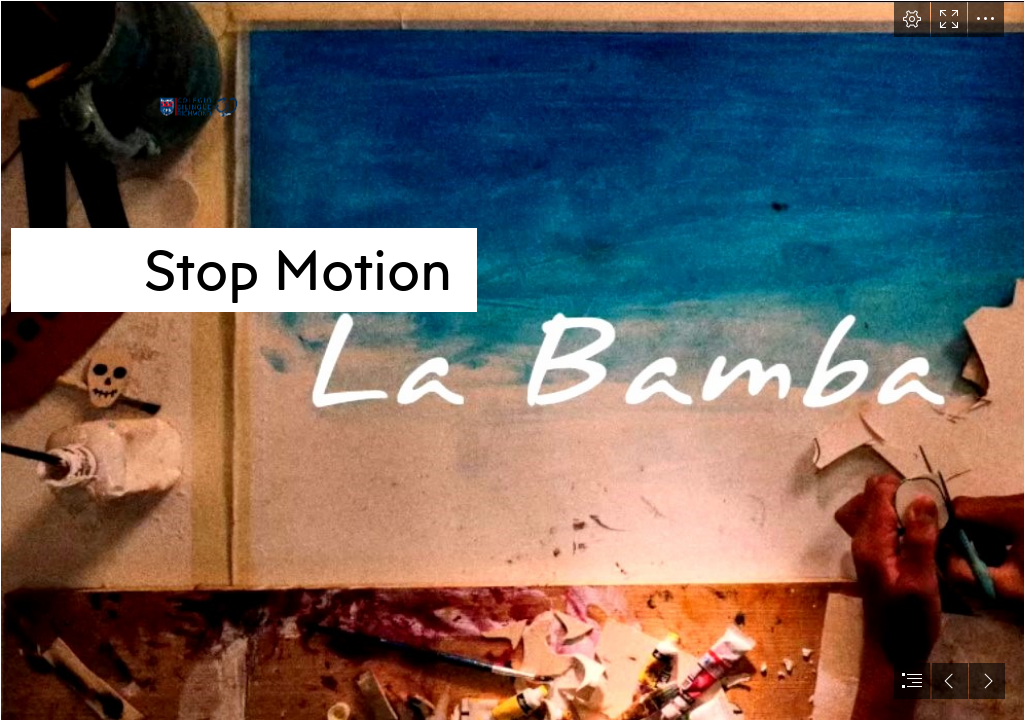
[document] (512, 360)
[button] (912, 19)
